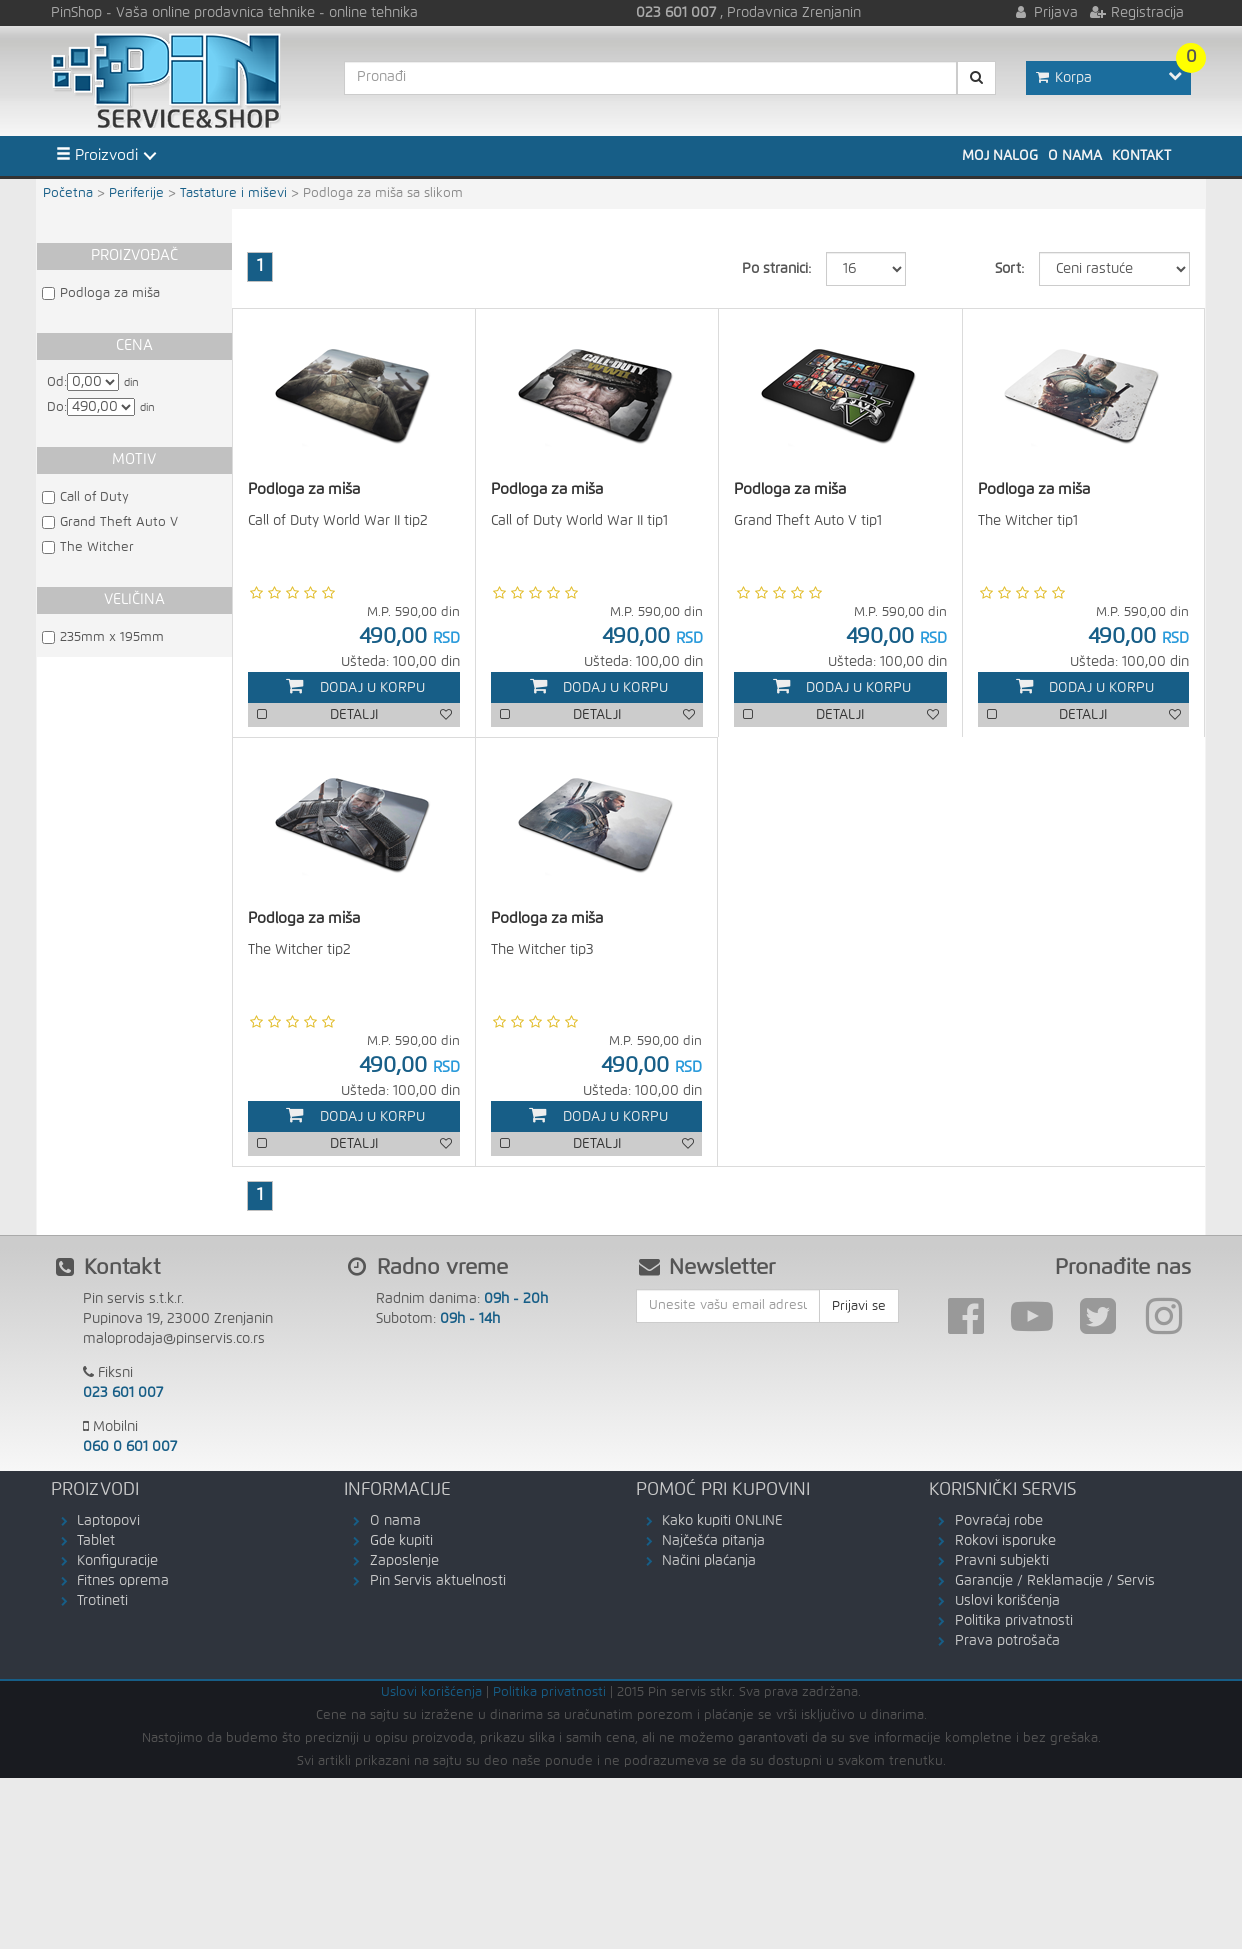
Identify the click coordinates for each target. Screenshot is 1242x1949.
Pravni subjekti (1002, 1562)
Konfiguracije (117, 1562)
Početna (68, 193)
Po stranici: (776, 269)
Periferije (136, 193)
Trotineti (102, 1602)
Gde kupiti (401, 1542)
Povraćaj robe (999, 1522)
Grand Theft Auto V (119, 522)
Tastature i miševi (233, 193)
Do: (57, 407)
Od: (57, 382)
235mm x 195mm (112, 637)
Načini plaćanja (709, 1562)
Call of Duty (94, 497)
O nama (1075, 156)
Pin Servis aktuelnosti (438, 1582)
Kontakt (1141, 156)
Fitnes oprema (123, 1582)
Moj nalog (1000, 156)
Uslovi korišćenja (1007, 1602)
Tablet (96, 1542)
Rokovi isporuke (1005, 1542)
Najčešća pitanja (713, 1542)
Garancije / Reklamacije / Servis (1055, 1582)
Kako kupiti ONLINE (722, 1522)
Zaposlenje (404, 1562)
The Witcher (97, 547)
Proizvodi (97, 155)
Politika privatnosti (1014, 1622)
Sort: (1009, 269)
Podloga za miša (110, 293)
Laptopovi (108, 1522)
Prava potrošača (1007, 1642)
